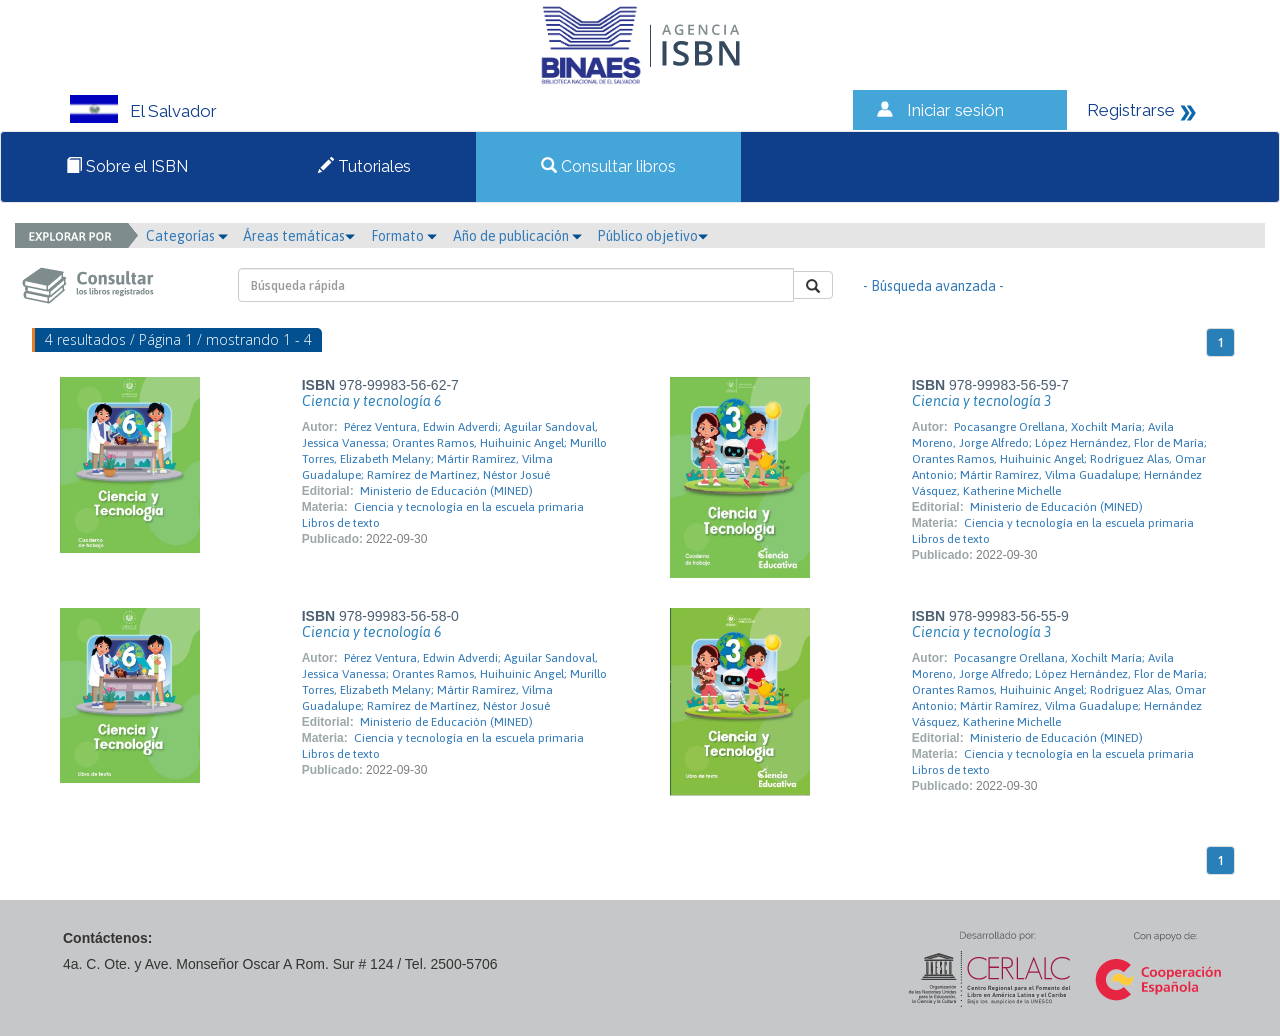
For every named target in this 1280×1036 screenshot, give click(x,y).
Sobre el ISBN (127, 166)
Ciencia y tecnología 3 (981, 401)
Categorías (187, 236)
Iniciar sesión (955, 110)
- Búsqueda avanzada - (933, 286)
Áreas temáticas (299, 236)
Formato (404, 236)
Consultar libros (608, 166)
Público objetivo (652, 236)
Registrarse (1131, 110)
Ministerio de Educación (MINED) (446, 491)
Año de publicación (517, 236)
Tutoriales (364, 166)
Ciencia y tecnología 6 (371, 401)
